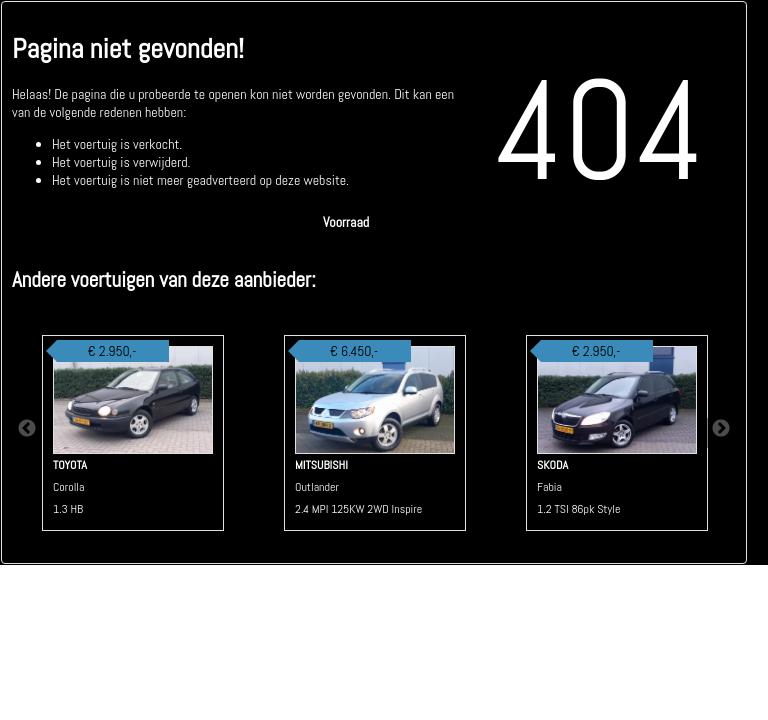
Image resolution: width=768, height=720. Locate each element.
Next (721, 433)
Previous (27, 433)
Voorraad (346, 222)
